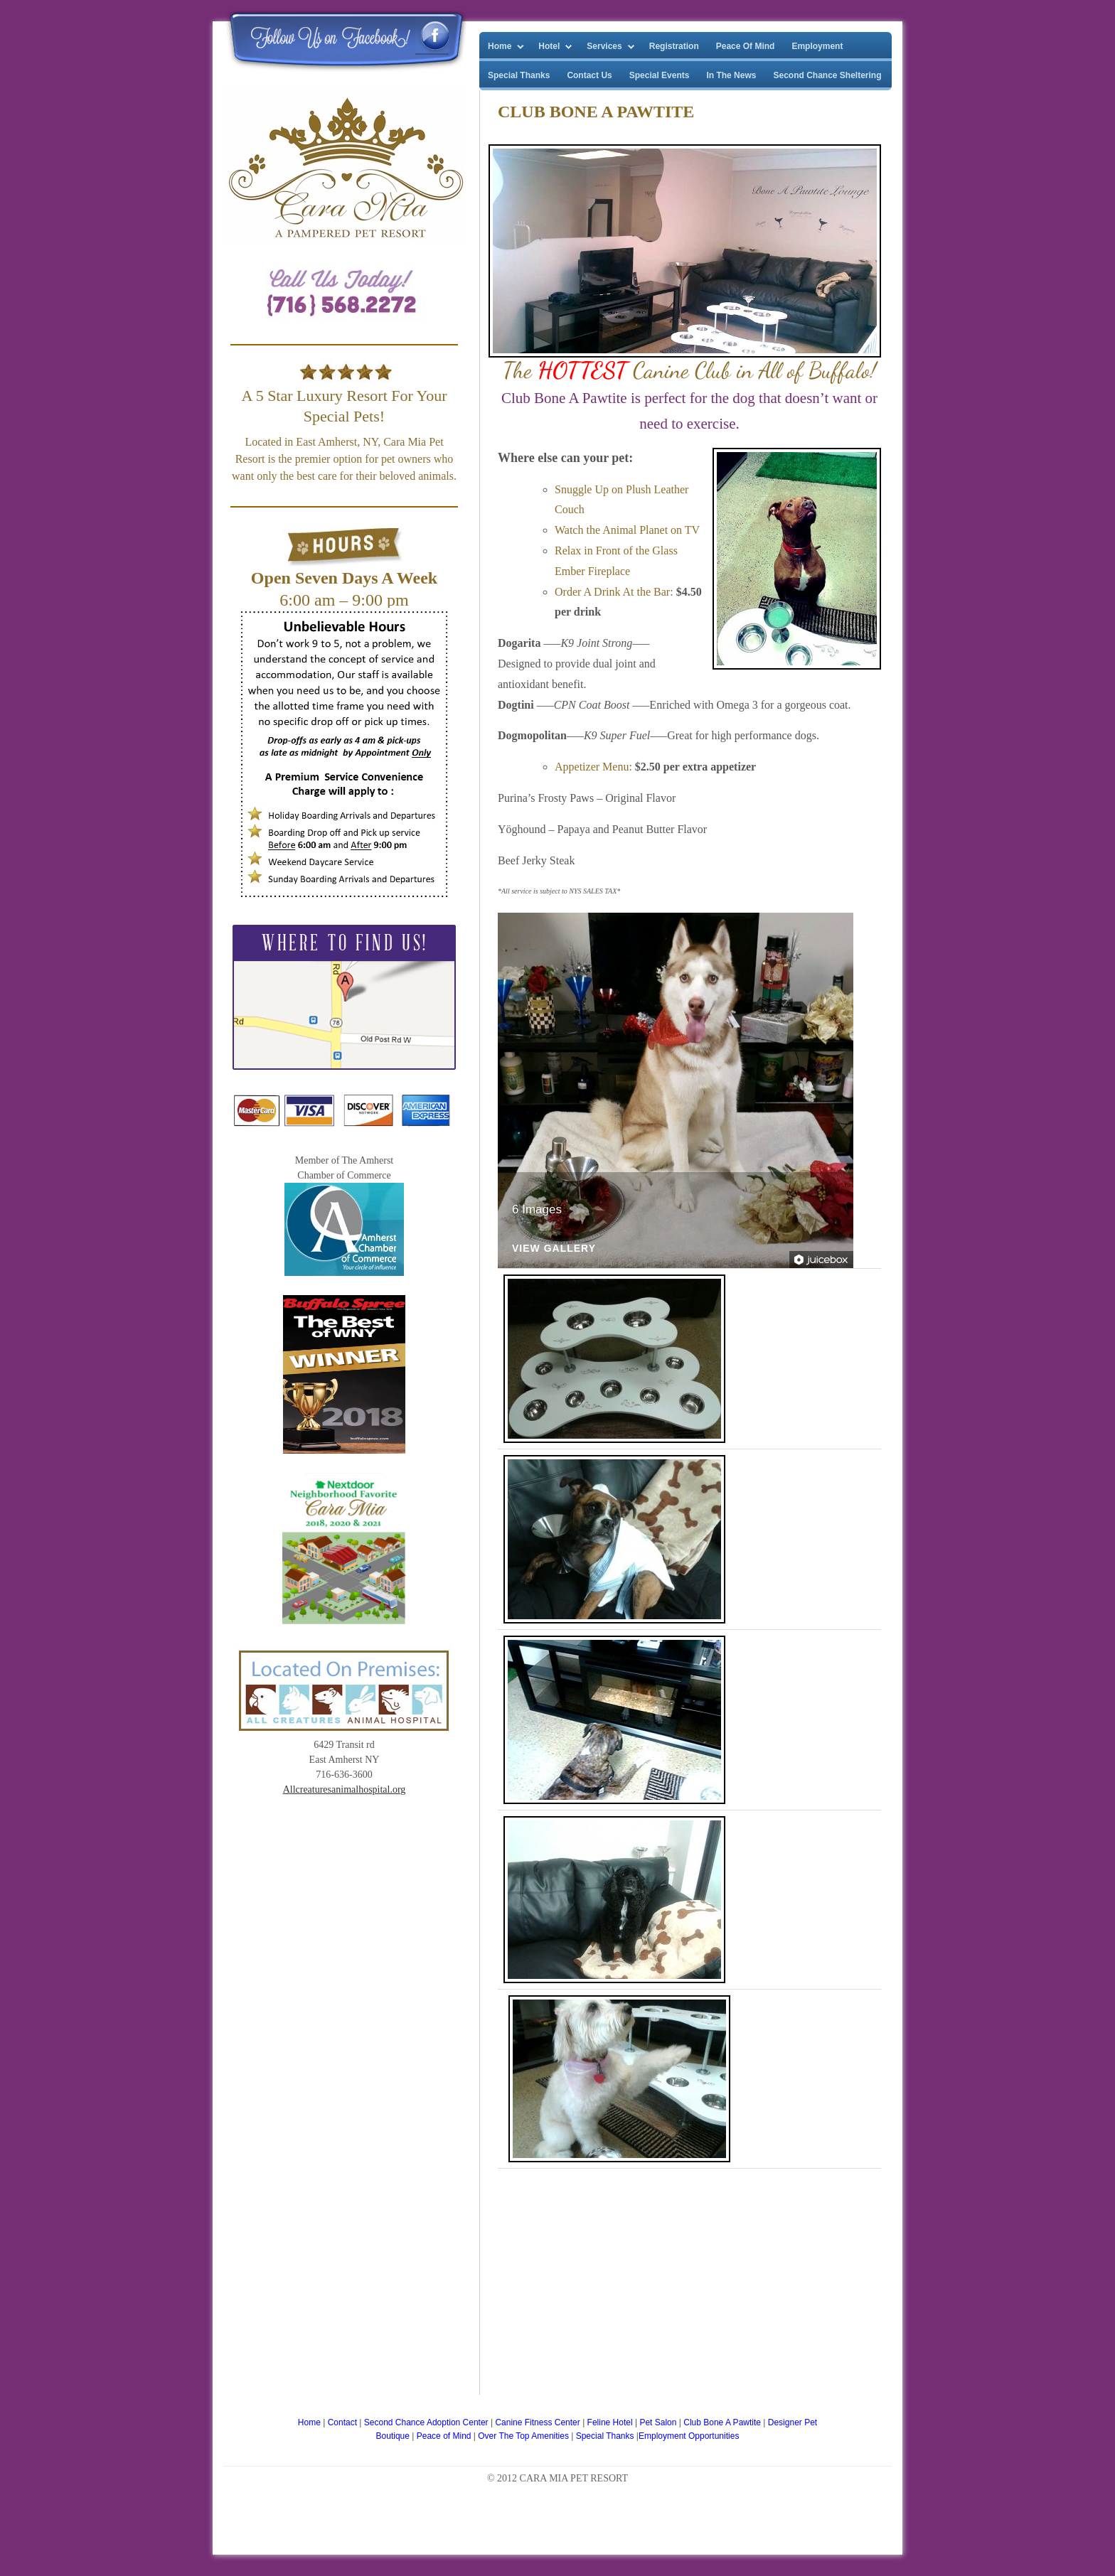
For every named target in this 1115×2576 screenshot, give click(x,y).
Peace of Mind (445, 2436)
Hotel (549, 46)
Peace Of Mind (745, 46)
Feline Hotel (611, 2422)
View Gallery (554, 1248)
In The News (731, 75)
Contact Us (589, 75)
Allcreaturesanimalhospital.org (344, 1789)
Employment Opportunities (689, 2436)
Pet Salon (658, 2422)
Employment (817, 46)
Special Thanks (519, 75)
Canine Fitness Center (538, 2422)
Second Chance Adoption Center (427, 2422)
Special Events (659, 75)
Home (499, 46)
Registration (674, 46)
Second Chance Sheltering (827, 75)
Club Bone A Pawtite (723, 2422)
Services (604, 46)
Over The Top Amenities (524, 2436)
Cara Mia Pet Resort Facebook (432, 36)
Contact (342, 2422)
